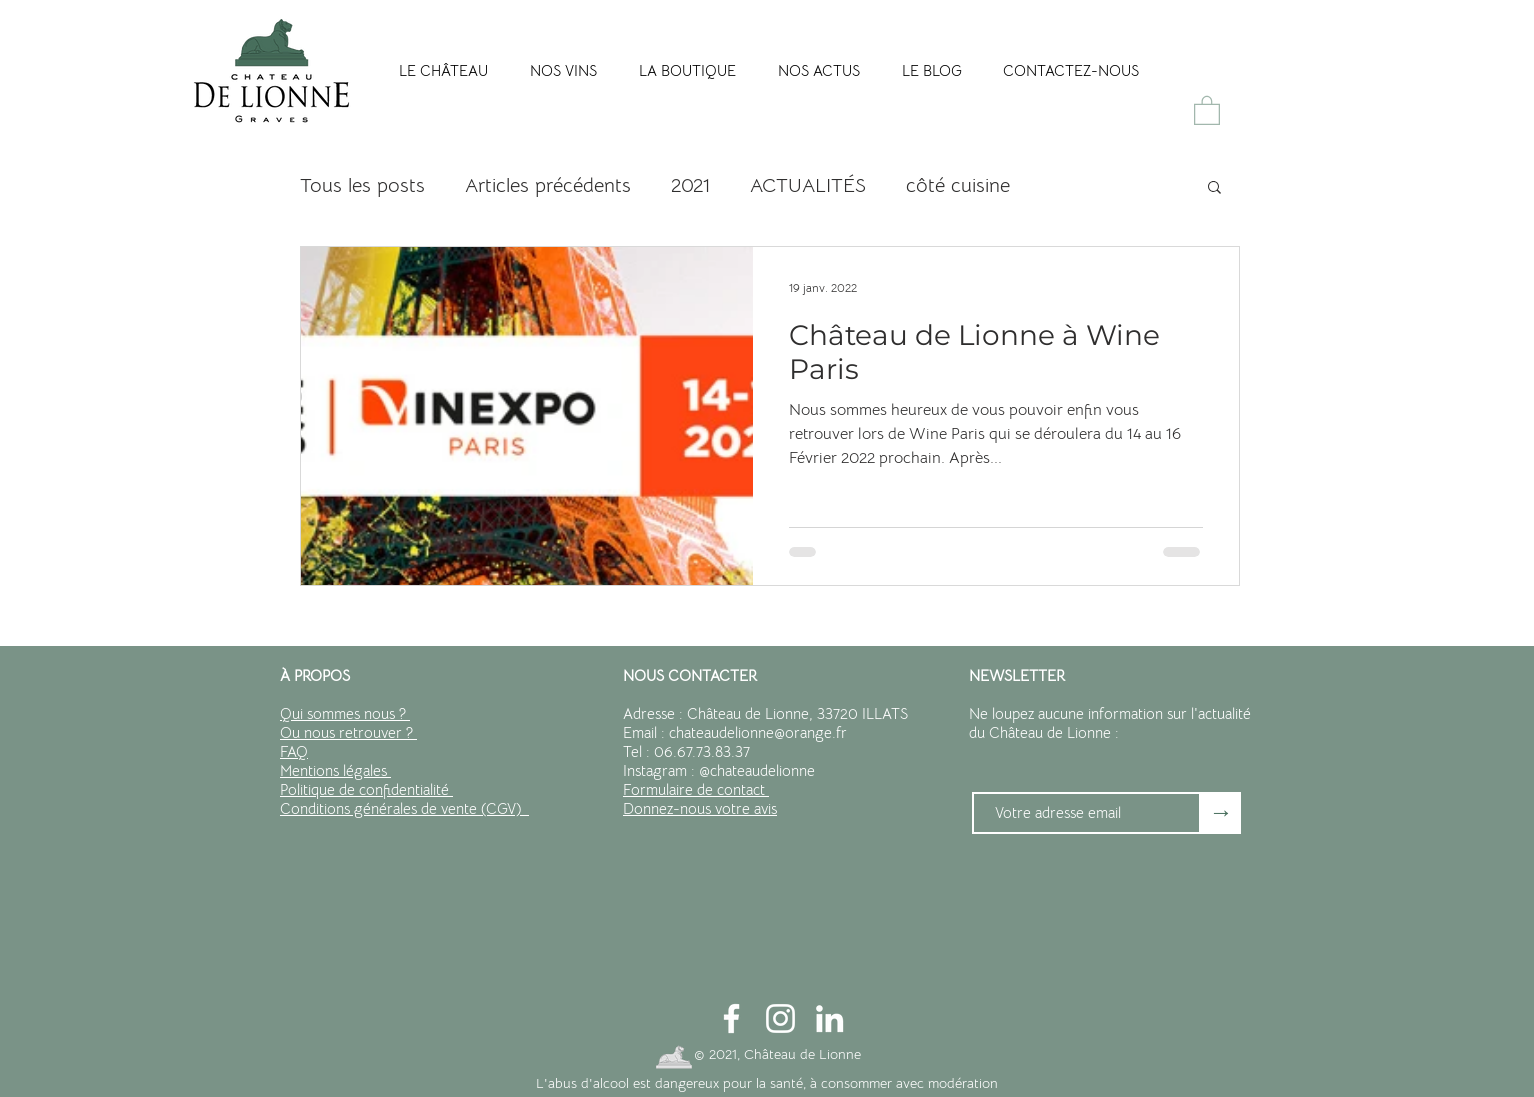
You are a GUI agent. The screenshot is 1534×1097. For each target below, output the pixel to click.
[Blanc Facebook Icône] (731, 1018)
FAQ (294, 751)
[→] (1221, 813)
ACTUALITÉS (808, 185)
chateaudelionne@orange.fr (758, 732)
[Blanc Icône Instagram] (780, 1018)
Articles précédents (548, 185)
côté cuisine (958, 185)
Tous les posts (362, 185)
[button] (1207, 109)
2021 (690, 185)
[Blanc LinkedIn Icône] (829, 1018)
